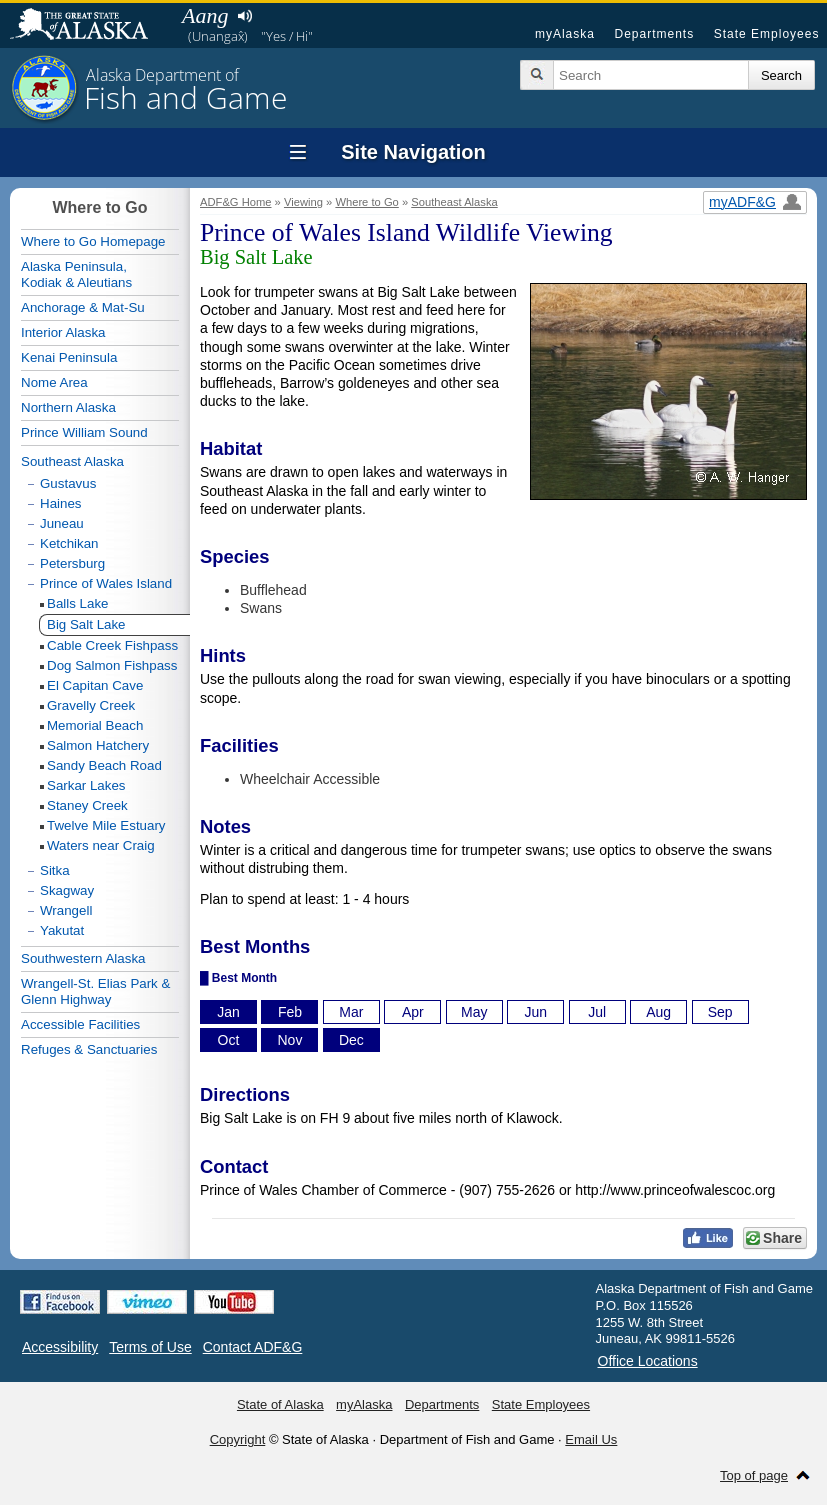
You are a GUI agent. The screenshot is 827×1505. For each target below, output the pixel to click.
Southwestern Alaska (83, 958)
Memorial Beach (95, 725)
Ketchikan (69, 543)
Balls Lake (78, 603)
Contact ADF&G (253, 1347)
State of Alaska (89, 26)
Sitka (55, 870)
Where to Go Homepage (93, 241)
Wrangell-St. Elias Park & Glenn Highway (95, 991)
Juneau (62, 523)
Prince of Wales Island (106, 583)
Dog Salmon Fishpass (112, 665)
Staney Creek (87, 805)
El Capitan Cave (95, 685)
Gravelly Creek (91, 705)
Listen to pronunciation (244, 16)
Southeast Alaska (454, 202)
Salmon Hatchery (98, 745)
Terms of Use (150, 1347)
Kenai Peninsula (69, 357)
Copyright (238, 1439)
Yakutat (62, 930)
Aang (205, 15)
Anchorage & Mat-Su (83, 307)
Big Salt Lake (86, 624)
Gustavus (68, 483)
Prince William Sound (84, 432)
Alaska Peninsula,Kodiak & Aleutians (76, 274)
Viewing (303, 202)
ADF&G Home (236, 202)
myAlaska (565, 34)
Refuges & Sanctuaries (89, 1049)
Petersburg (72, 563)
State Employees (767, 34)
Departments (654, 34)
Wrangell (66, 910)
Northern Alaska (68, 407)
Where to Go (366, 202)
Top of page (754, 1475)
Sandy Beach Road (104, 765)
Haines (61, 503)
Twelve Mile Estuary (106, 825)
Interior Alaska (63, 332)
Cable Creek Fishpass (112, 645)
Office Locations (648, 1361)
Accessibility (60, 1347)
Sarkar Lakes (86, 785)
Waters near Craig (101, 845)
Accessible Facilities (80, 1024)
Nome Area (54, 382)
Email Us (591, 1439)
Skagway (67, 890)
